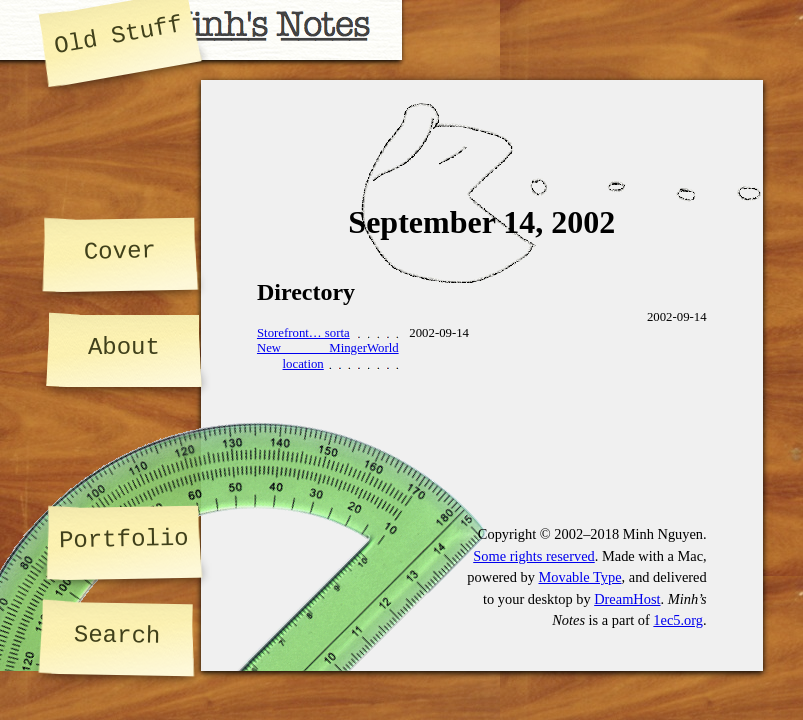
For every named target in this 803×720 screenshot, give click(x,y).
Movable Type (579, 577)
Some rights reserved (534, 556)
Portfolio (124, 539)
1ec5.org (678, 620)
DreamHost (627, 599)
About (124, 347)
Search (117, 635)
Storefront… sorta (303, 333)
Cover (120, 251)
